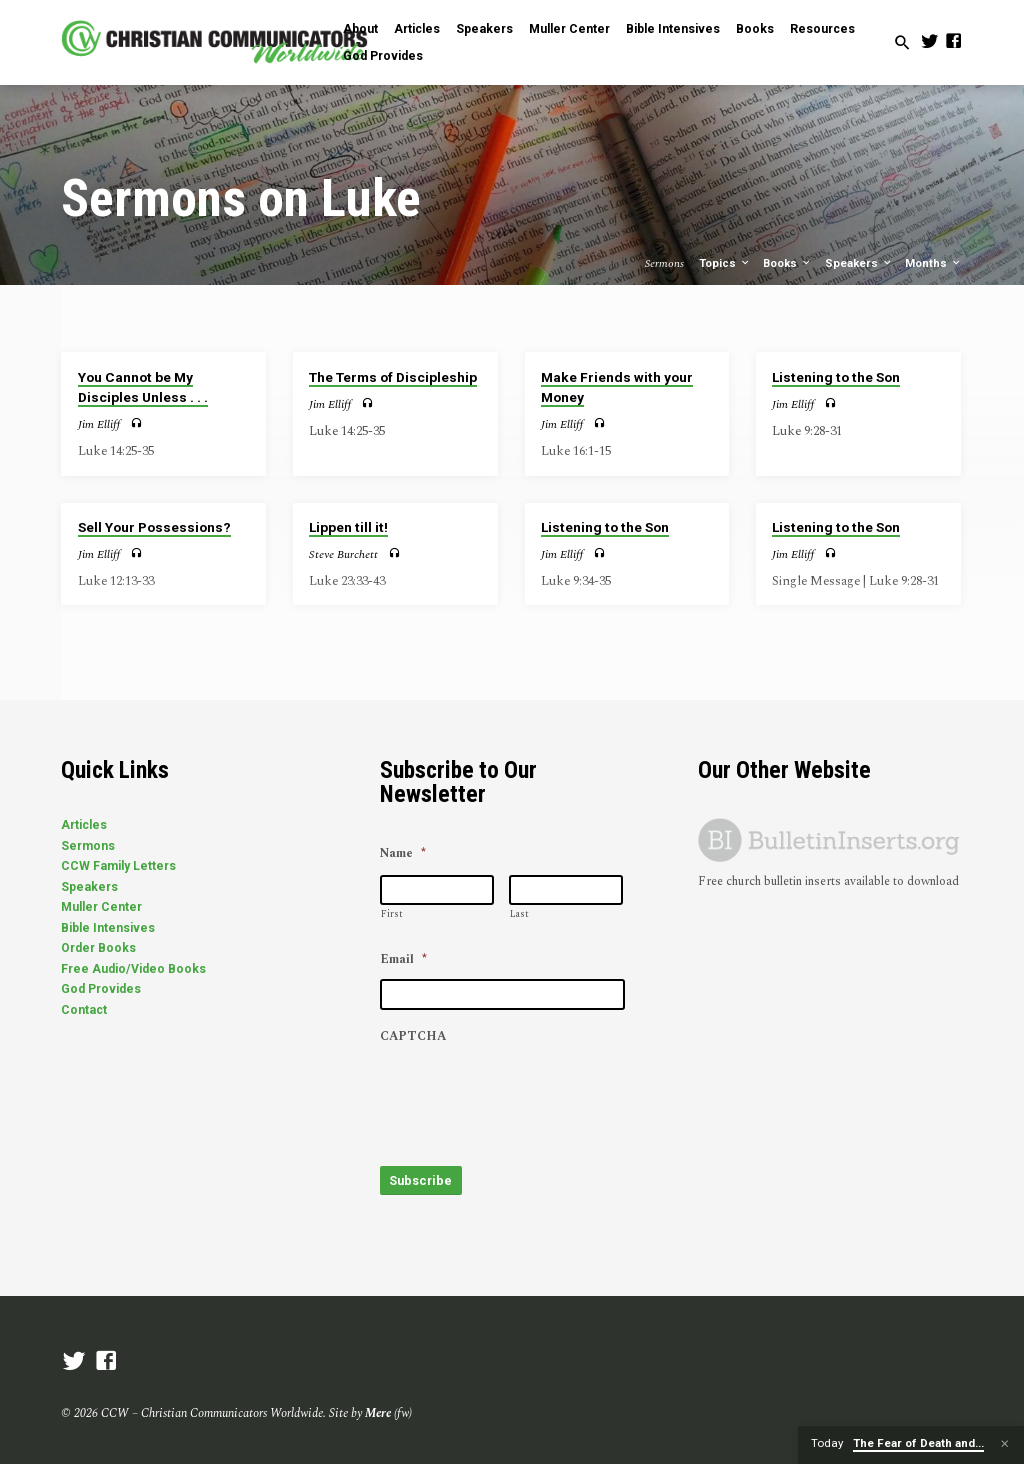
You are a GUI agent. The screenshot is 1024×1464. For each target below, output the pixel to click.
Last (519, 914)
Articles (417, 29)
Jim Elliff (99, 424)
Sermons (88, 846)
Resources (822, 29)
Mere (378, 1404)
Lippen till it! (348, 527)
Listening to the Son (836, 377)
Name (403, 854)
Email (403, 960)
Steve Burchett (343, 554)
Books (755, 29)
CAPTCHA (413, 1037)
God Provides (383, 56)
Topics (725, 263)
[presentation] (532, 1095)
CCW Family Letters (118, 866)
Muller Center (569, 29)
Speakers (484, 29)
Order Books (98, 948)
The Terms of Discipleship (393, 377)
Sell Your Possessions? (154, 527)
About (360, 29)
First (392, 914)
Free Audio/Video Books (133, 969)
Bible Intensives (673, 29)
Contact (84, 1010)
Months (933, 263)
